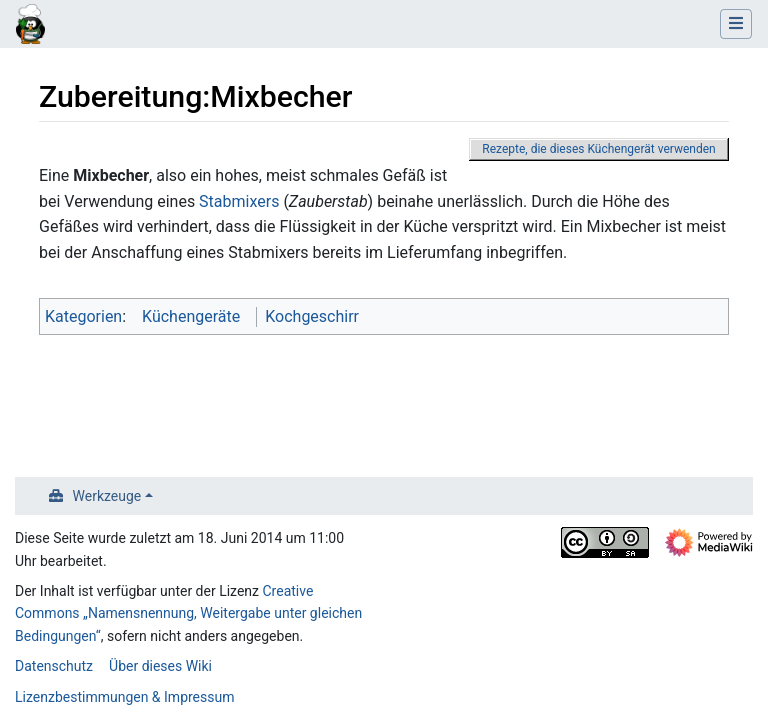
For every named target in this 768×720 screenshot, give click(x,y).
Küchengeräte (191, 316)
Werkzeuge (107, 496)
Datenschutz (54, 666)
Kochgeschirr (312, 316)
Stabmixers (239, 201)
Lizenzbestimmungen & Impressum (124, 697)
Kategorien (83, 316)
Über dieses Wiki (160, 666)
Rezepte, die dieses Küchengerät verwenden (598, 149)
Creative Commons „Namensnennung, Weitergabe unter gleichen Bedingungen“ (188, 613)
